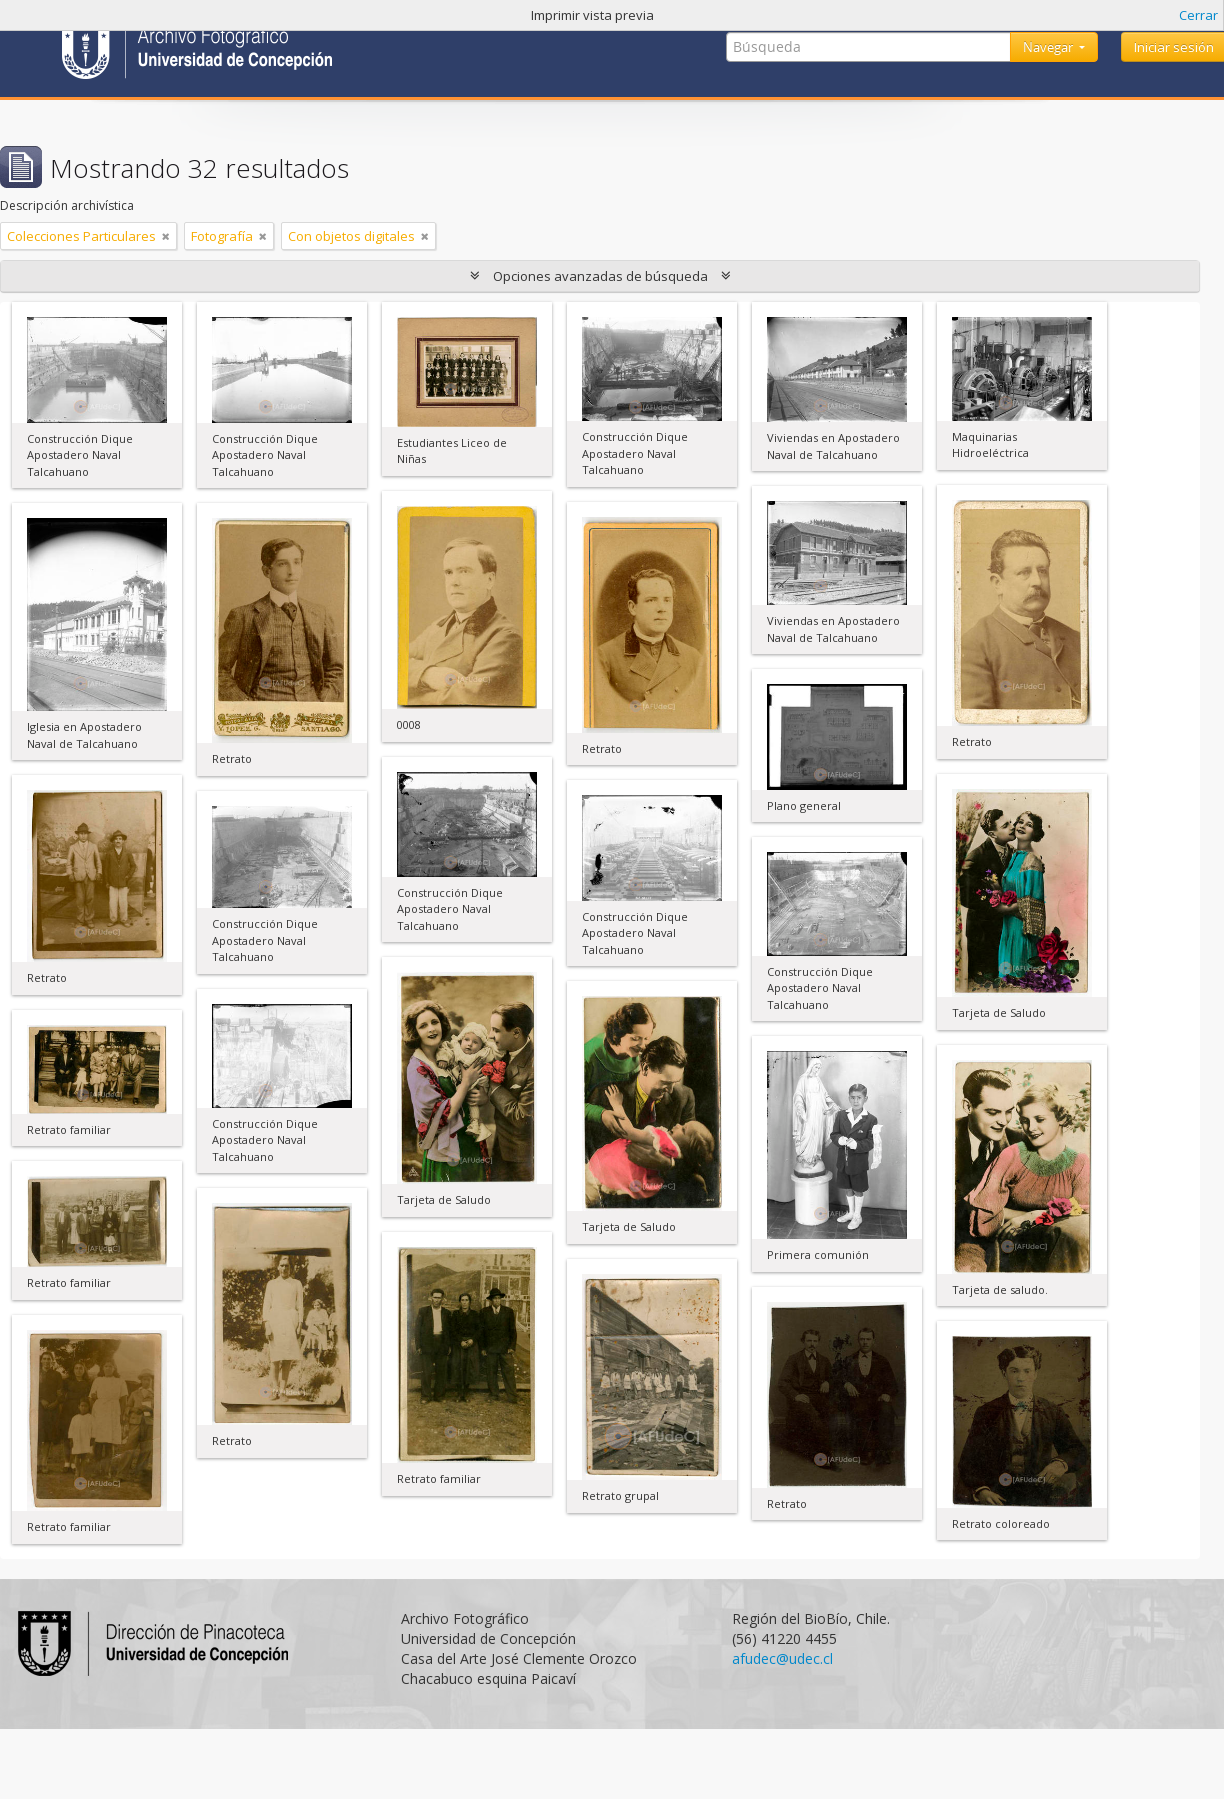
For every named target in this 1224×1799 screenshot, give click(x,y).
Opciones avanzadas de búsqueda (600, 276)
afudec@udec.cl (782, 1658)
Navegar (1049, 47)
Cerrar (1198, 15)
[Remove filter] (166, 236)
